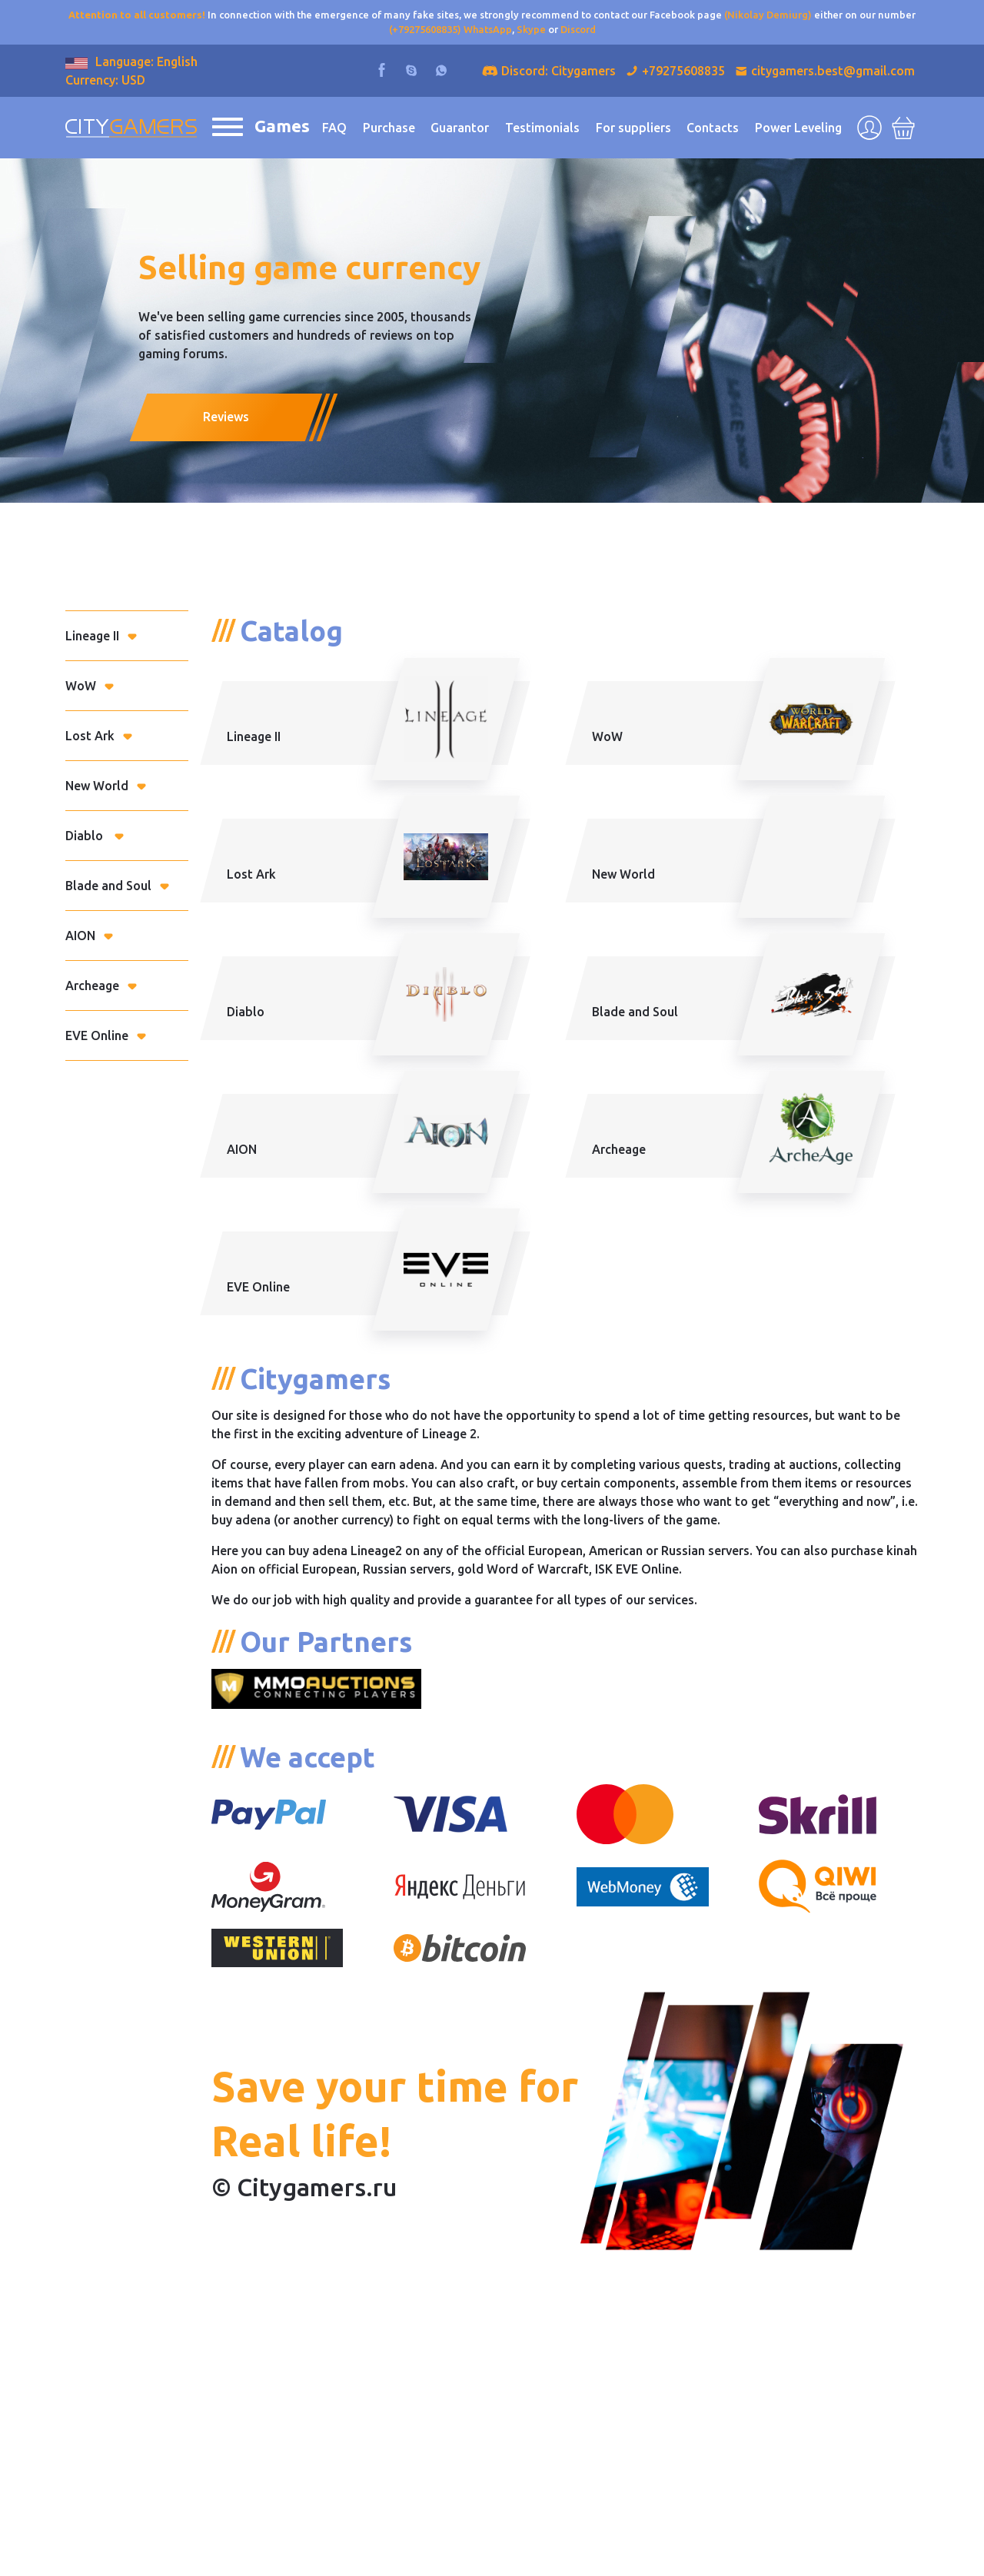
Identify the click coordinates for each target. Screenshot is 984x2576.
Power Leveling (798, 128)
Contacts (712, 128)
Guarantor (459, 128)
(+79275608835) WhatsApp (450, 29)
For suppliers (633, 128)
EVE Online (96, 1035)
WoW (80, 686)
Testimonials (542, 128)
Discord (578, 29)
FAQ (334, 128)
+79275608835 (683, 71)
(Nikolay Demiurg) (768, 14)
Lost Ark (90, 736)
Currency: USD (105, 80)
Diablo (85, 836)
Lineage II (92, 636)
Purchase (389, 128)
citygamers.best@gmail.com (833, 71)
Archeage (92, 985)
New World (96, 786)
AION (80, 935)
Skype (531, 29)
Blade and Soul (108, 885)
